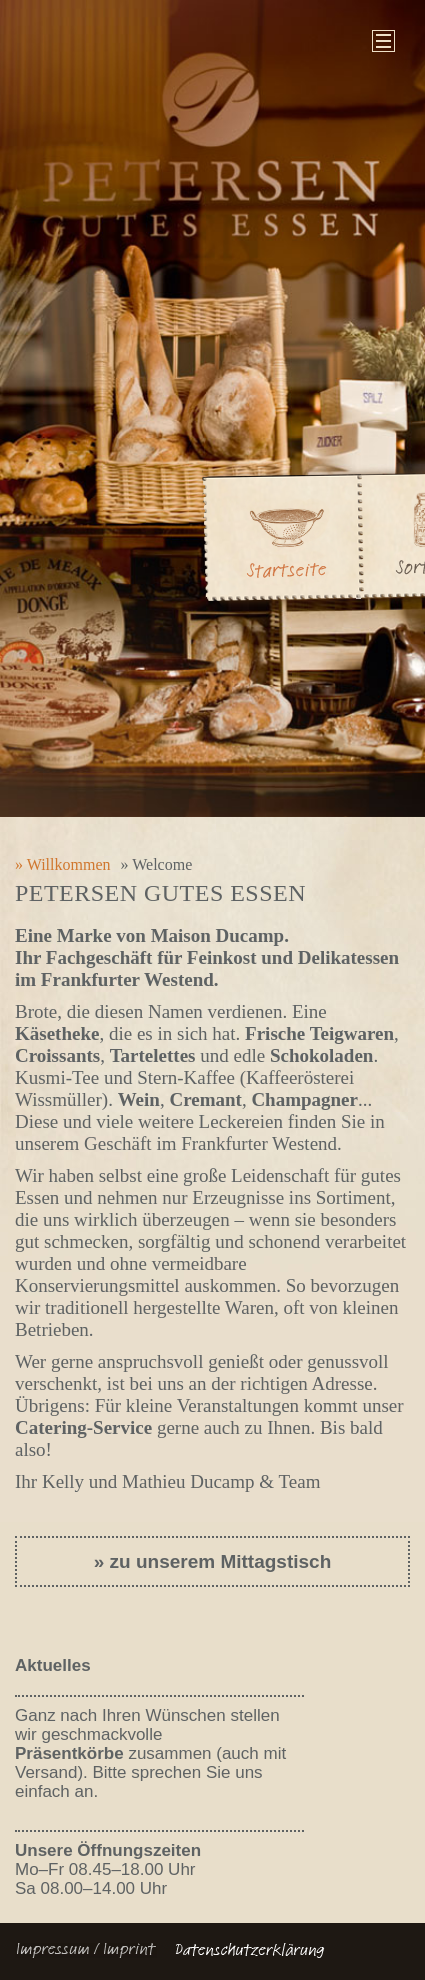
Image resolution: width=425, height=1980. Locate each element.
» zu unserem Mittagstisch (213, 1561)
